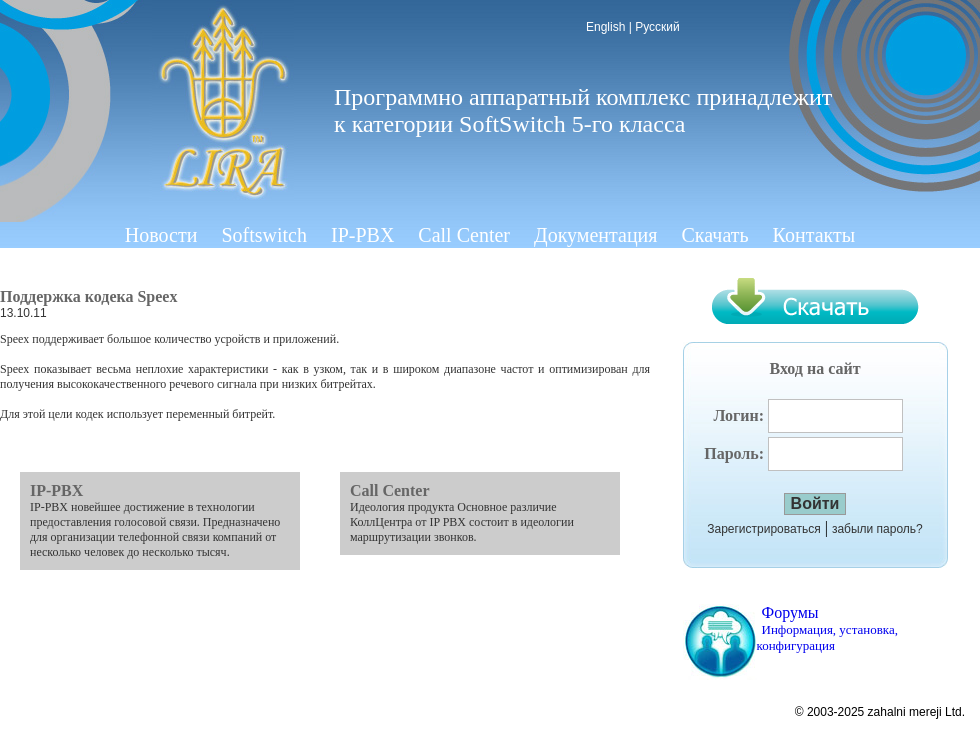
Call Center (464, 235)
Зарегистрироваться (763, 529)
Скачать (715, 235)
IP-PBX (362, 235)
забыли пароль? (877, 529)
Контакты (814, 235)
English (605, 27)
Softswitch (264, 235)
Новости (161, 235)
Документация (596, 235)
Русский (657, 27)
